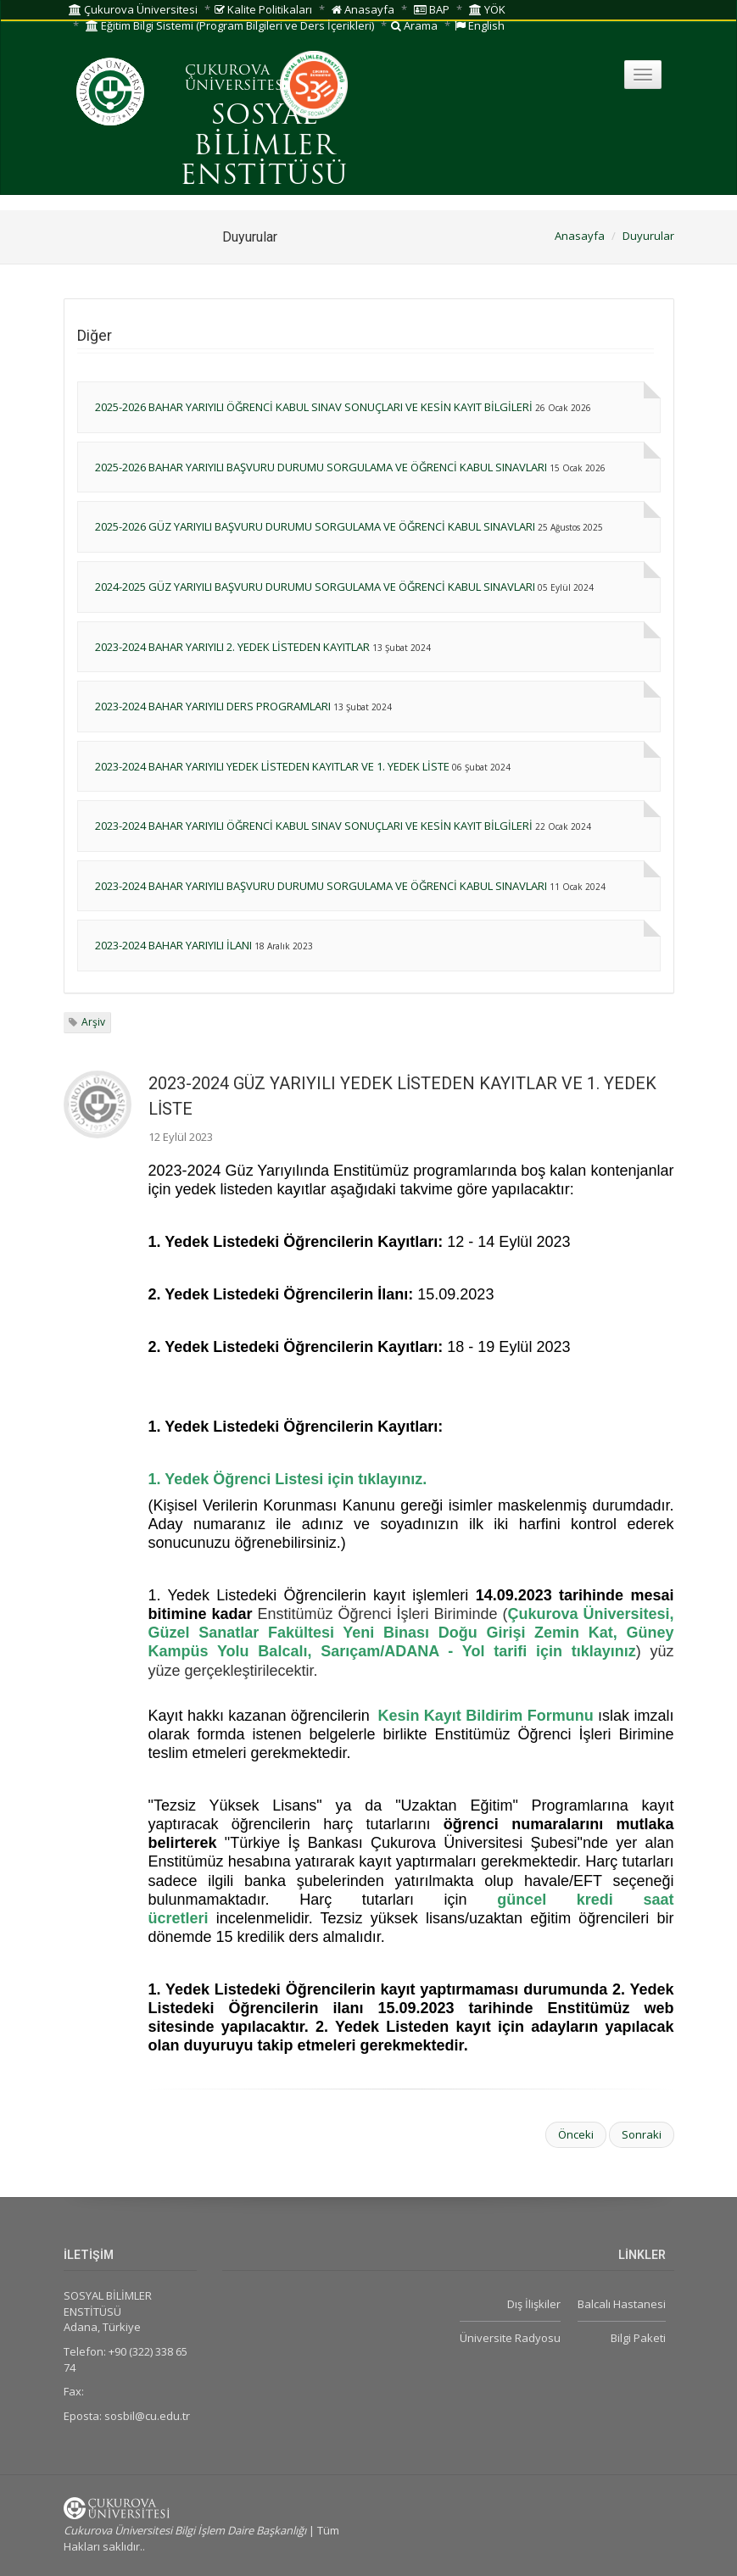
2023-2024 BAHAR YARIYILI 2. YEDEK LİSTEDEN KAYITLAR (232, 646)
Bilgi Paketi (638, 2337)
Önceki (576, 2134)
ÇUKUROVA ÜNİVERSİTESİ (236, 78)
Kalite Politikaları (263, 9)
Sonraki (642, 2134)
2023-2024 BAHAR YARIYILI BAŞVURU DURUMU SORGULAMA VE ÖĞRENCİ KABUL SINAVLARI (321, 885)
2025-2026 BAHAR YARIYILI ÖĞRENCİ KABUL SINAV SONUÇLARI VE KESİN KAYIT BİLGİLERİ (314, 406)
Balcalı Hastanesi (622, 2304)
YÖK (487, 9)
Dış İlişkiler (534, 2304)
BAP (431, 9)
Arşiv (93, 1022)
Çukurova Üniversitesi (133, 9)
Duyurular (648, 235)
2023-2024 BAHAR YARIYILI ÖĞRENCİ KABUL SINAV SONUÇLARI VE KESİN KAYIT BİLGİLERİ (314, 825)
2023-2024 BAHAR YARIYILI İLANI (173, 945)
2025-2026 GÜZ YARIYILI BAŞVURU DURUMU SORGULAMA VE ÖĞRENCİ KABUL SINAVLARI (315, 526)
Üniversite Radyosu (510, 2337)
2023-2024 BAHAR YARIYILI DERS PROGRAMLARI (213, 706)
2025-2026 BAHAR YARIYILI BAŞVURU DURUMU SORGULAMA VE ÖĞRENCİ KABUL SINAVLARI (321, 467)
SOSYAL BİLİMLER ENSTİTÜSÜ (264, 146)
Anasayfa (363, 9)
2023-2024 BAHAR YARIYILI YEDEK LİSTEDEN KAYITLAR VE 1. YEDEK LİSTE (272, 766)
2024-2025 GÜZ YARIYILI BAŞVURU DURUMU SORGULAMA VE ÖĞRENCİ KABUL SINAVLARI (315, 586)
